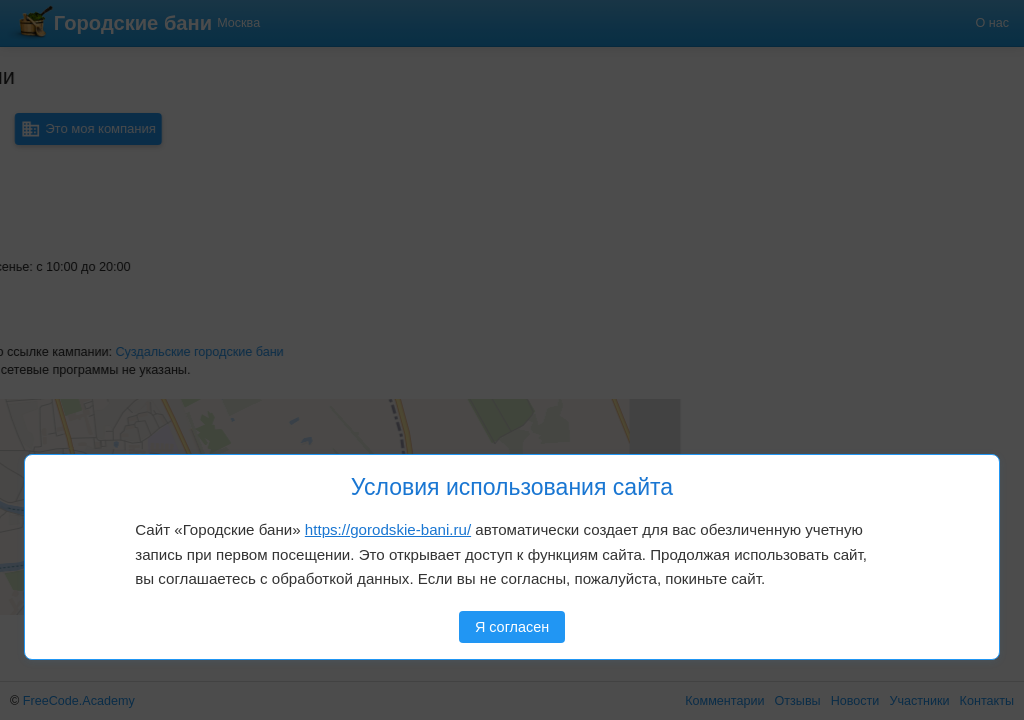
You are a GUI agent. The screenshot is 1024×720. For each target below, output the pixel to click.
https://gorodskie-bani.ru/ (388, 529)
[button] (82, 434)
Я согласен (512, 627)
